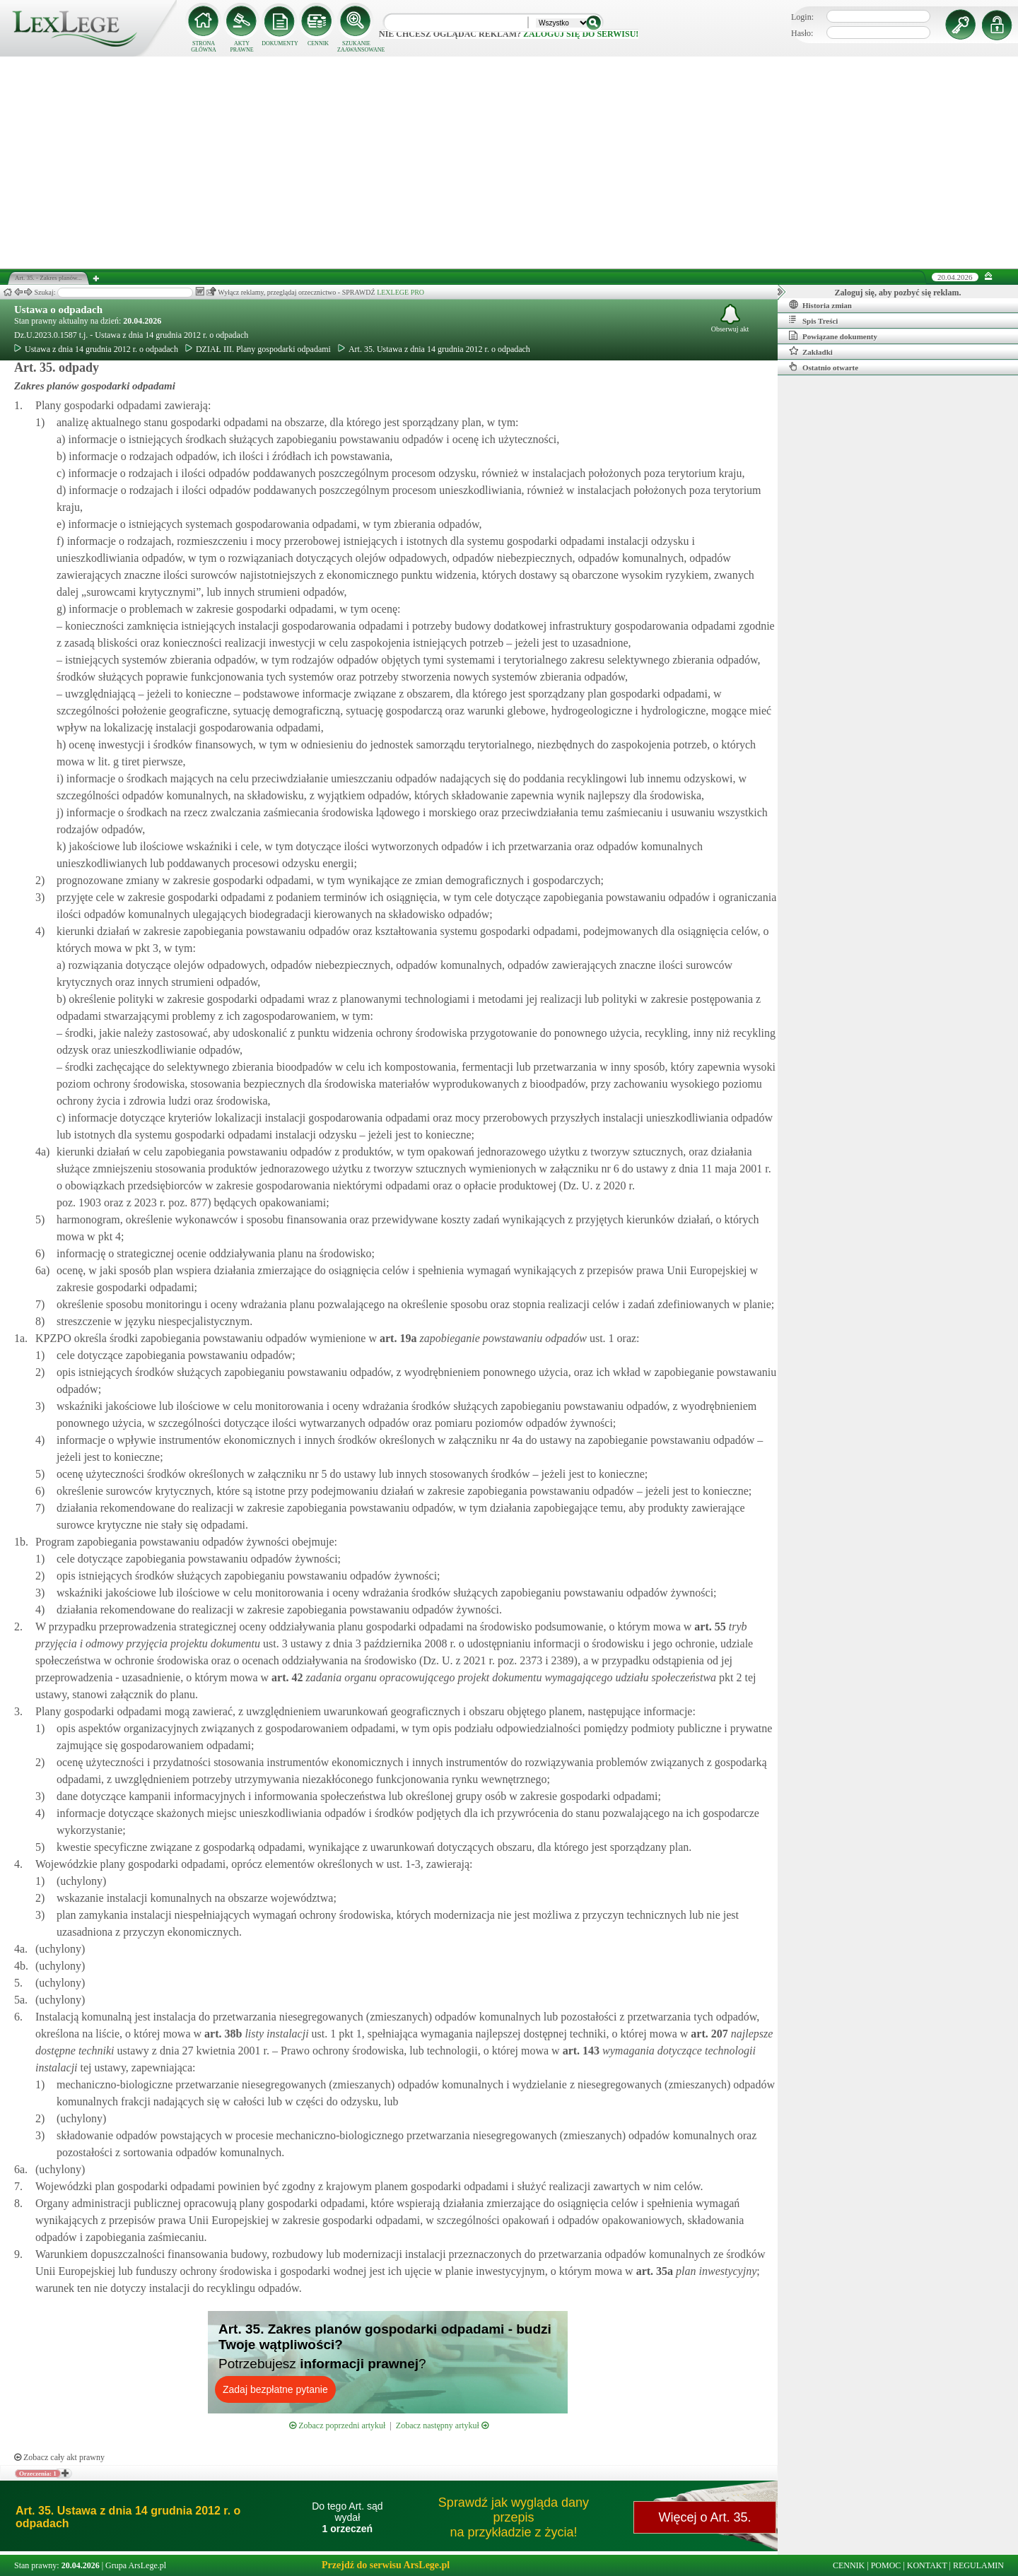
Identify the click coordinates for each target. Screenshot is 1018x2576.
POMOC (886, 2565)
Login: (802, 17)
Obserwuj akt (730, 318)
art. (396, 1338)
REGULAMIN (978, 2565)
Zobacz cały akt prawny (59, 2457)
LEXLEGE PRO (400, 292)
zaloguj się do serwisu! (580, 34)
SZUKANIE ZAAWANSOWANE (356, 46)
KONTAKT (927, 2565)
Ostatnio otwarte (823, 367)
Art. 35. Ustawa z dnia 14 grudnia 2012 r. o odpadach (434, 349)
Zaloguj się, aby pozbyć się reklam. (898, 293)
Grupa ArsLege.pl (135, 2565)
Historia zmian (820, 305)
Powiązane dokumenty (833, 336)
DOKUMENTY (280, 43)
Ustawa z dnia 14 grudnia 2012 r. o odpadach (96, 349)
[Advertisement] (509, 162)
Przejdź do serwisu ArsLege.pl (386, 2565)
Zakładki (811, 351)
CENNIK (318, 43)
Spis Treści (813, 320)
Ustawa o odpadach (58, 309)
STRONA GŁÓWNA (203, 46)
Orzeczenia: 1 (38, 2473)
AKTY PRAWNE (241, 46)
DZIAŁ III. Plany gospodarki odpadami (258, 349)
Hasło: (802, 33)
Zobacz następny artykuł (442, 2425)
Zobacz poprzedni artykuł (337, 2425)
